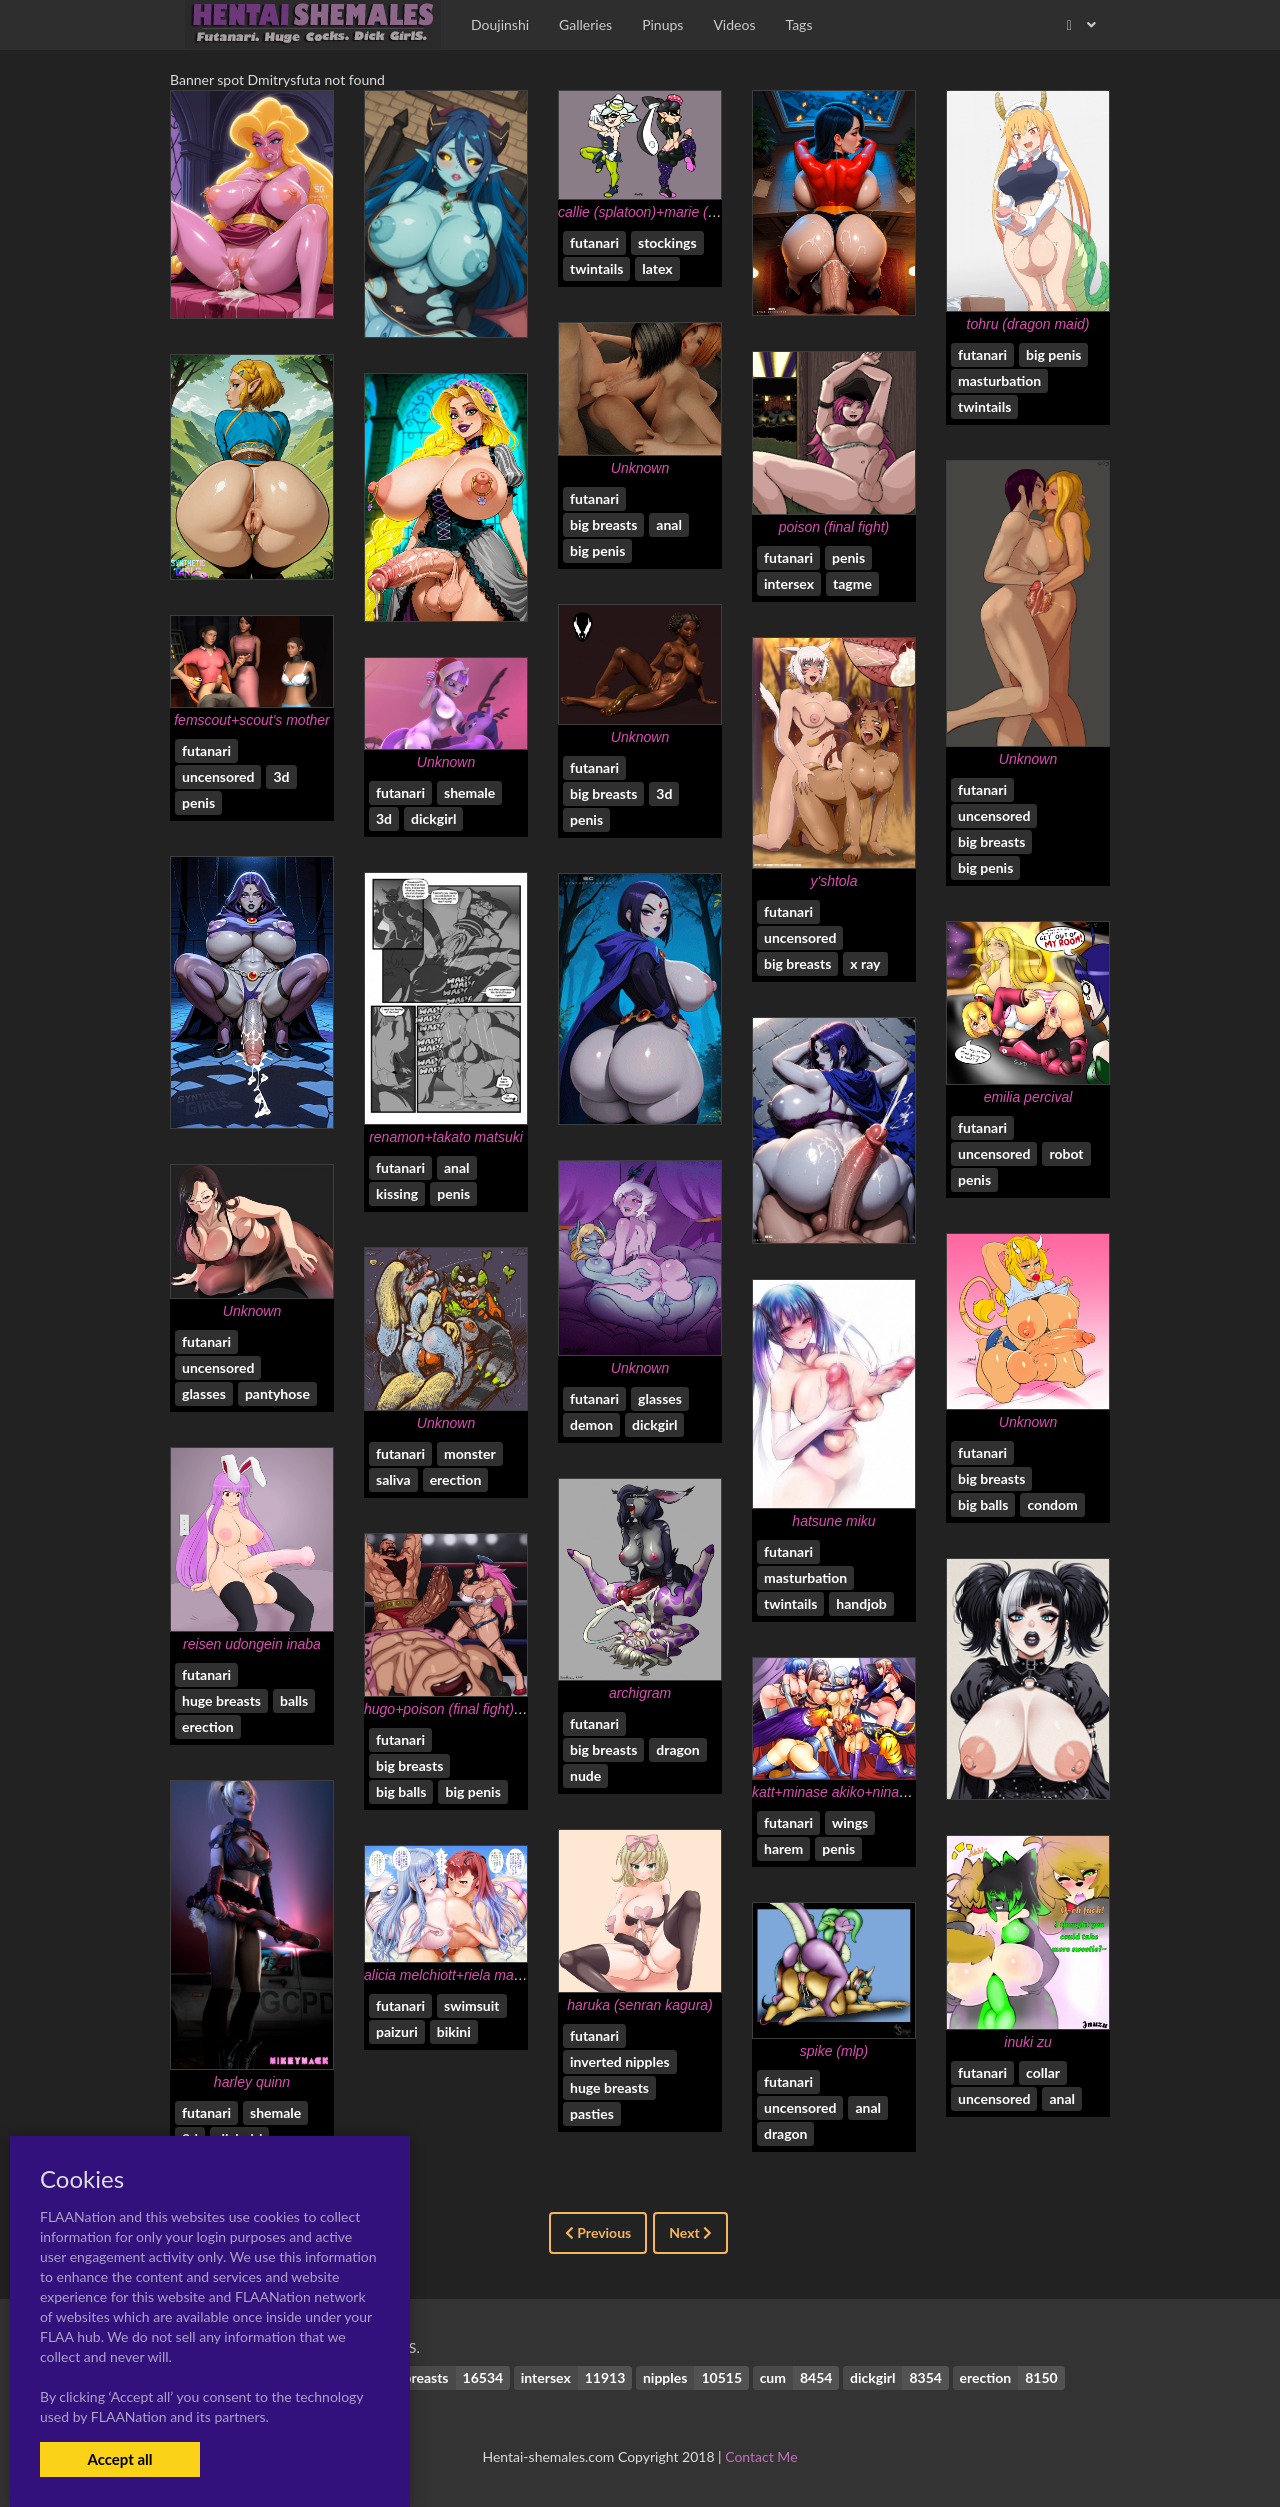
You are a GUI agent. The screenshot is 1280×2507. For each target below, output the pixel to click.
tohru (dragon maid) (1028, 324)
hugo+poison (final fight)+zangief (465, 1709)
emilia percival (1028, 1097)
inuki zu (1027, 2042)
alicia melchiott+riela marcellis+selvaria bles (500, 1975)
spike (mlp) (834, 2051)
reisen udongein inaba (252, 1644)
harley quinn (252, 2082)
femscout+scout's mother (252, 720)
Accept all (119, 2459)
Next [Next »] (690, 2232)
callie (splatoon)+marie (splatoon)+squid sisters (704, 212)
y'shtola (833, 881)
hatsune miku (833, 1521)
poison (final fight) (834, 527)
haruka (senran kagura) (640, 2005)
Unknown (640, 468)
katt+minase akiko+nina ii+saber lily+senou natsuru (911, 1792)
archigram (640, 1693)
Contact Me (761, 2456)
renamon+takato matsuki (446, 1137)
